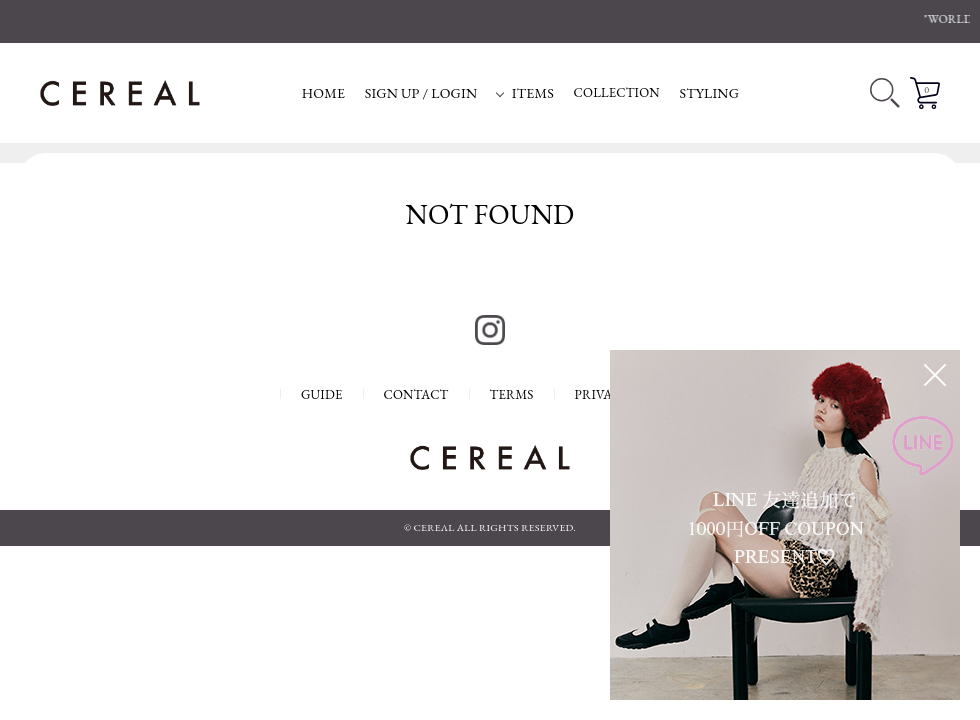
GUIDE (322, 394)
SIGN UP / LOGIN (421, 93)
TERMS (512, 394)
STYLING (709, 93)
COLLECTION (617, 92)
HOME (323, 93)
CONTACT (416, 394)
